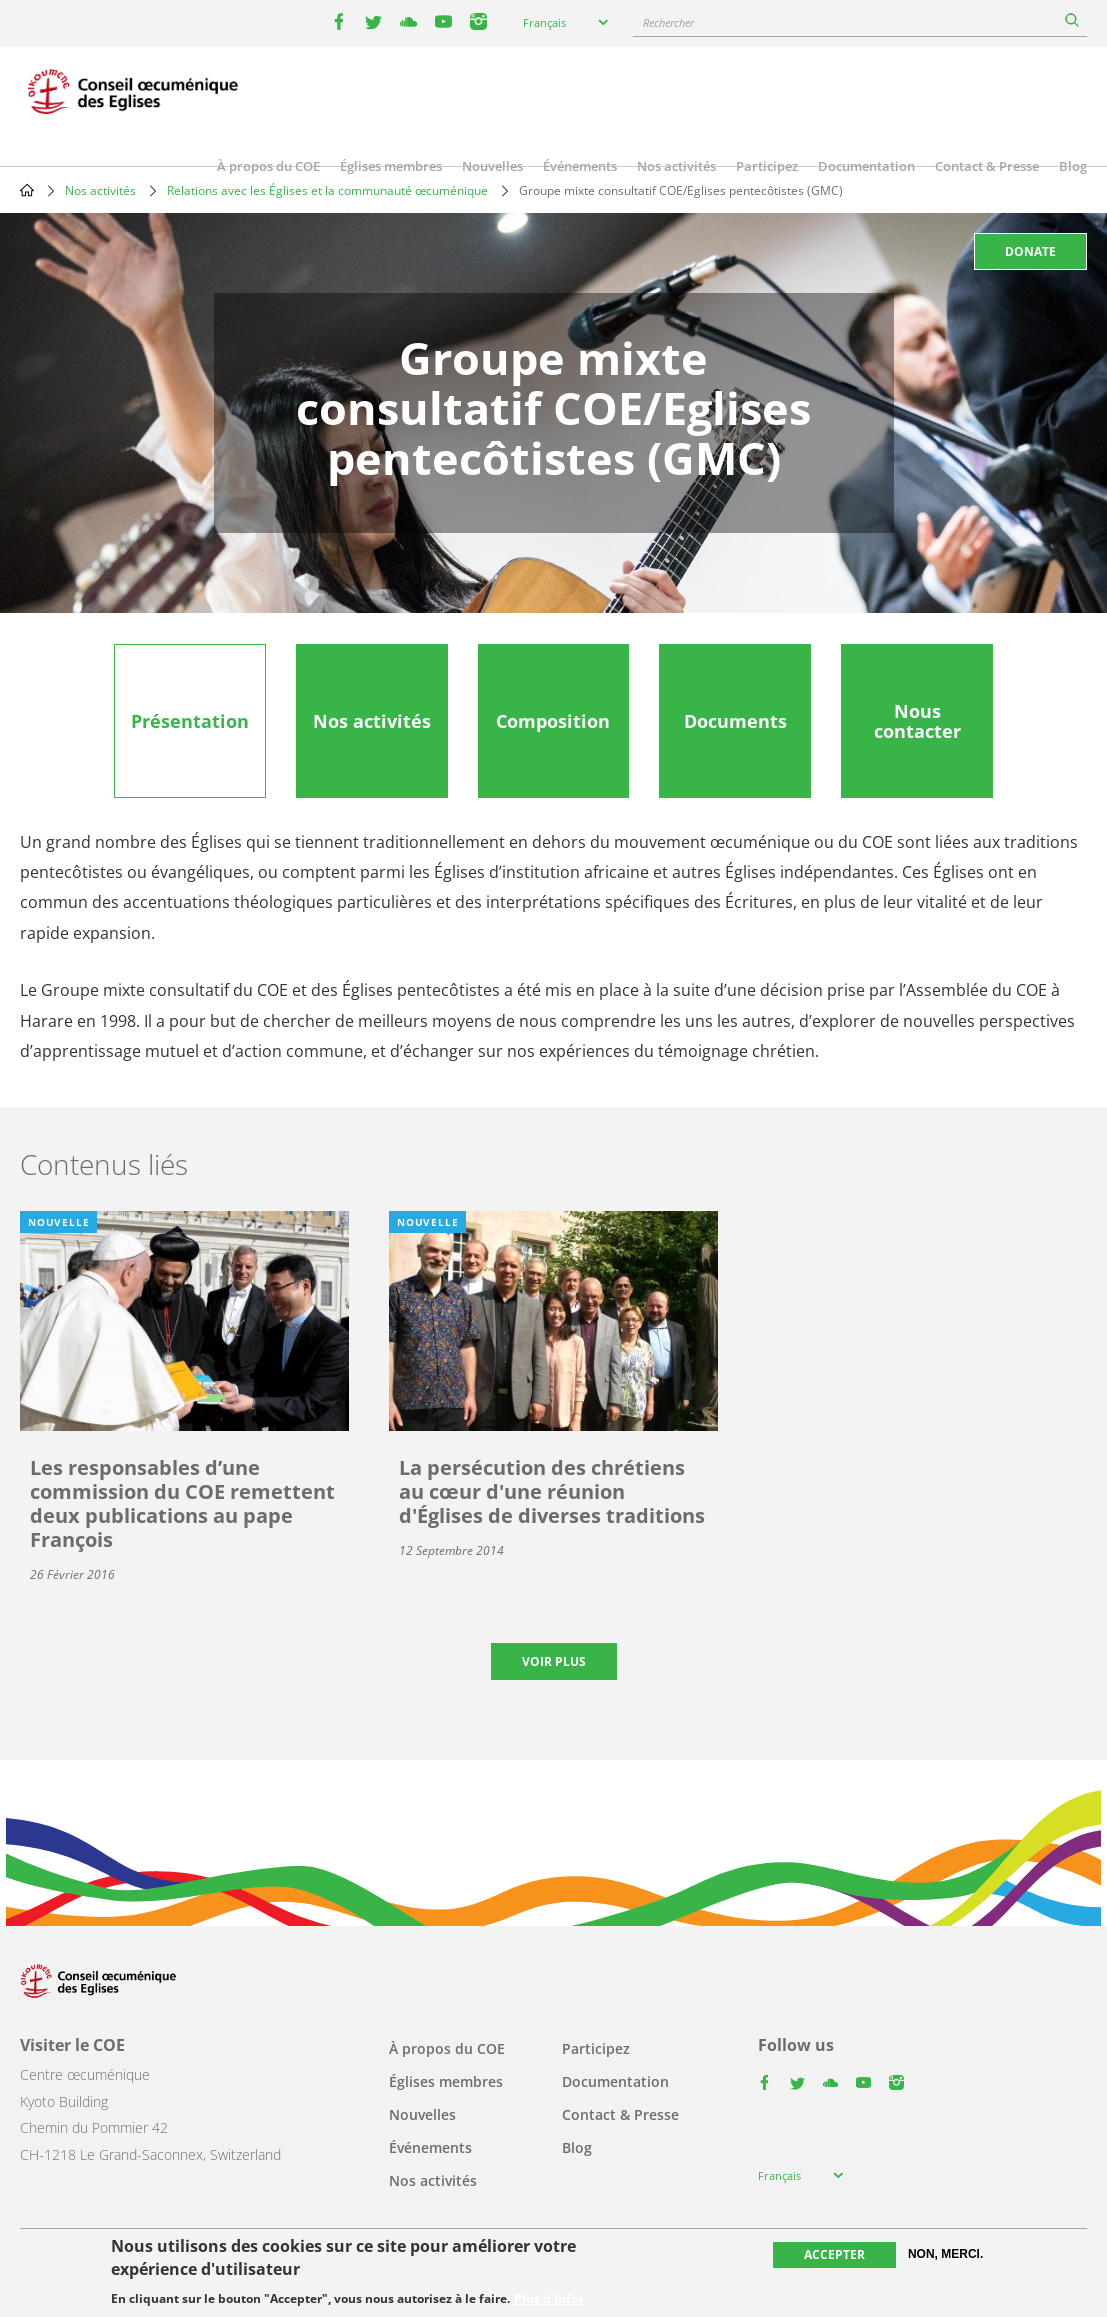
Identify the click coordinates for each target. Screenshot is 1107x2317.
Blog (1073, 166)
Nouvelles (492, 166)
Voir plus (554, 1661)
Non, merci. (945, 2255)
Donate (1030, 251)
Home (27, 190)
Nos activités (676, 166)
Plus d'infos (549, 2300)
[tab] (190, 721)
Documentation (866, 166)
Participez (767, 166)
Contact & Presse (987, 166)
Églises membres (391, 166)
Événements (580, 166)
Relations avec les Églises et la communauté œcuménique (327, 190)
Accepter (834, 2255)
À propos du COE (268, 166)
